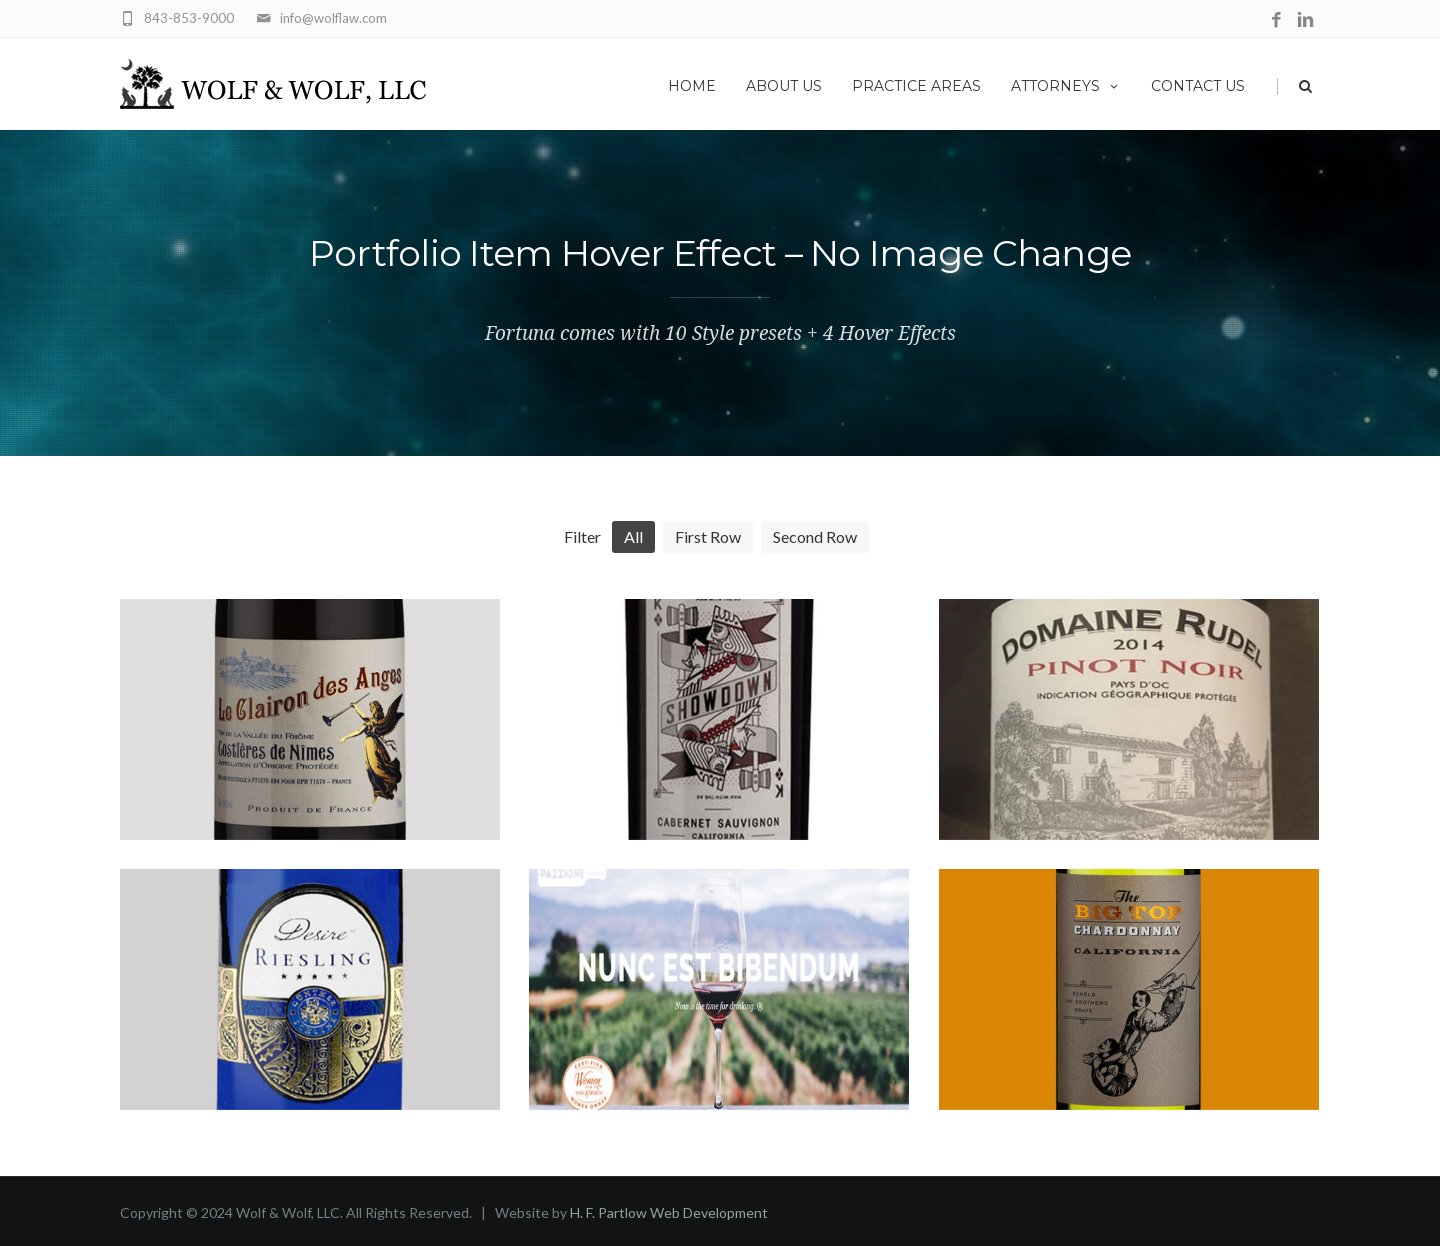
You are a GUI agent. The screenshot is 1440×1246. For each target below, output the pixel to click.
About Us (784, 86)
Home (692, 86)
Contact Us (1198, 86)
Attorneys (1066, 86)
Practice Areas (916, 86)
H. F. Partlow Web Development (669, 1212)
